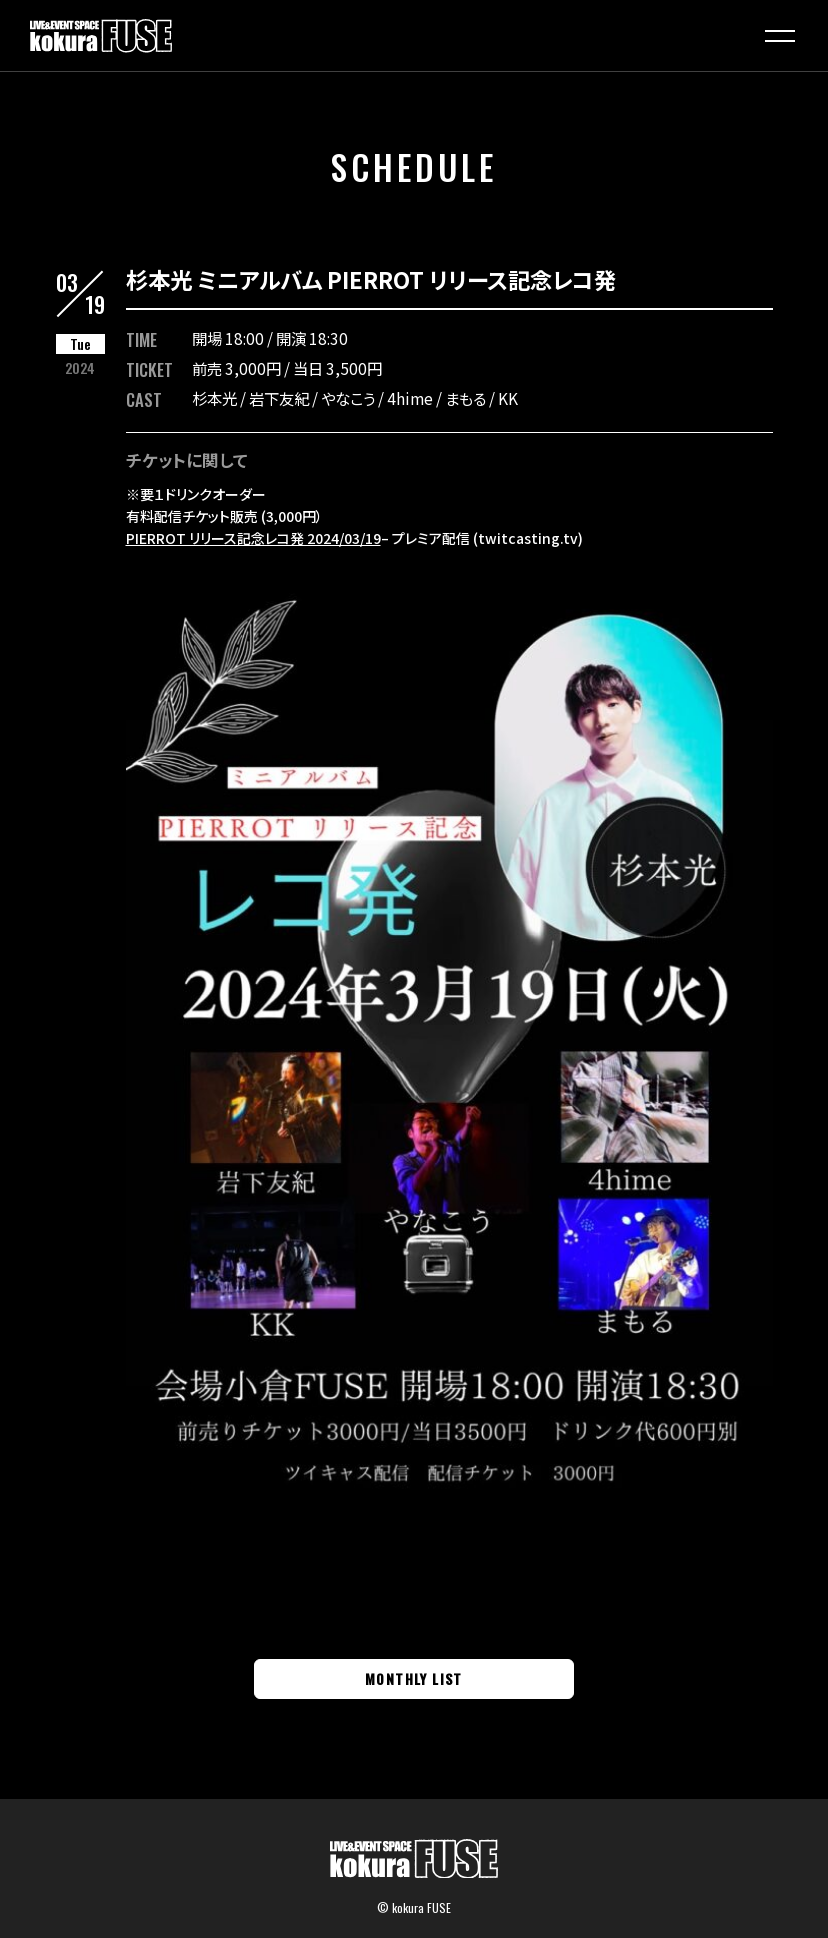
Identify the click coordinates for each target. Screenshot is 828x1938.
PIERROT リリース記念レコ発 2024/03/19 (253, 538)
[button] (780, 36)
